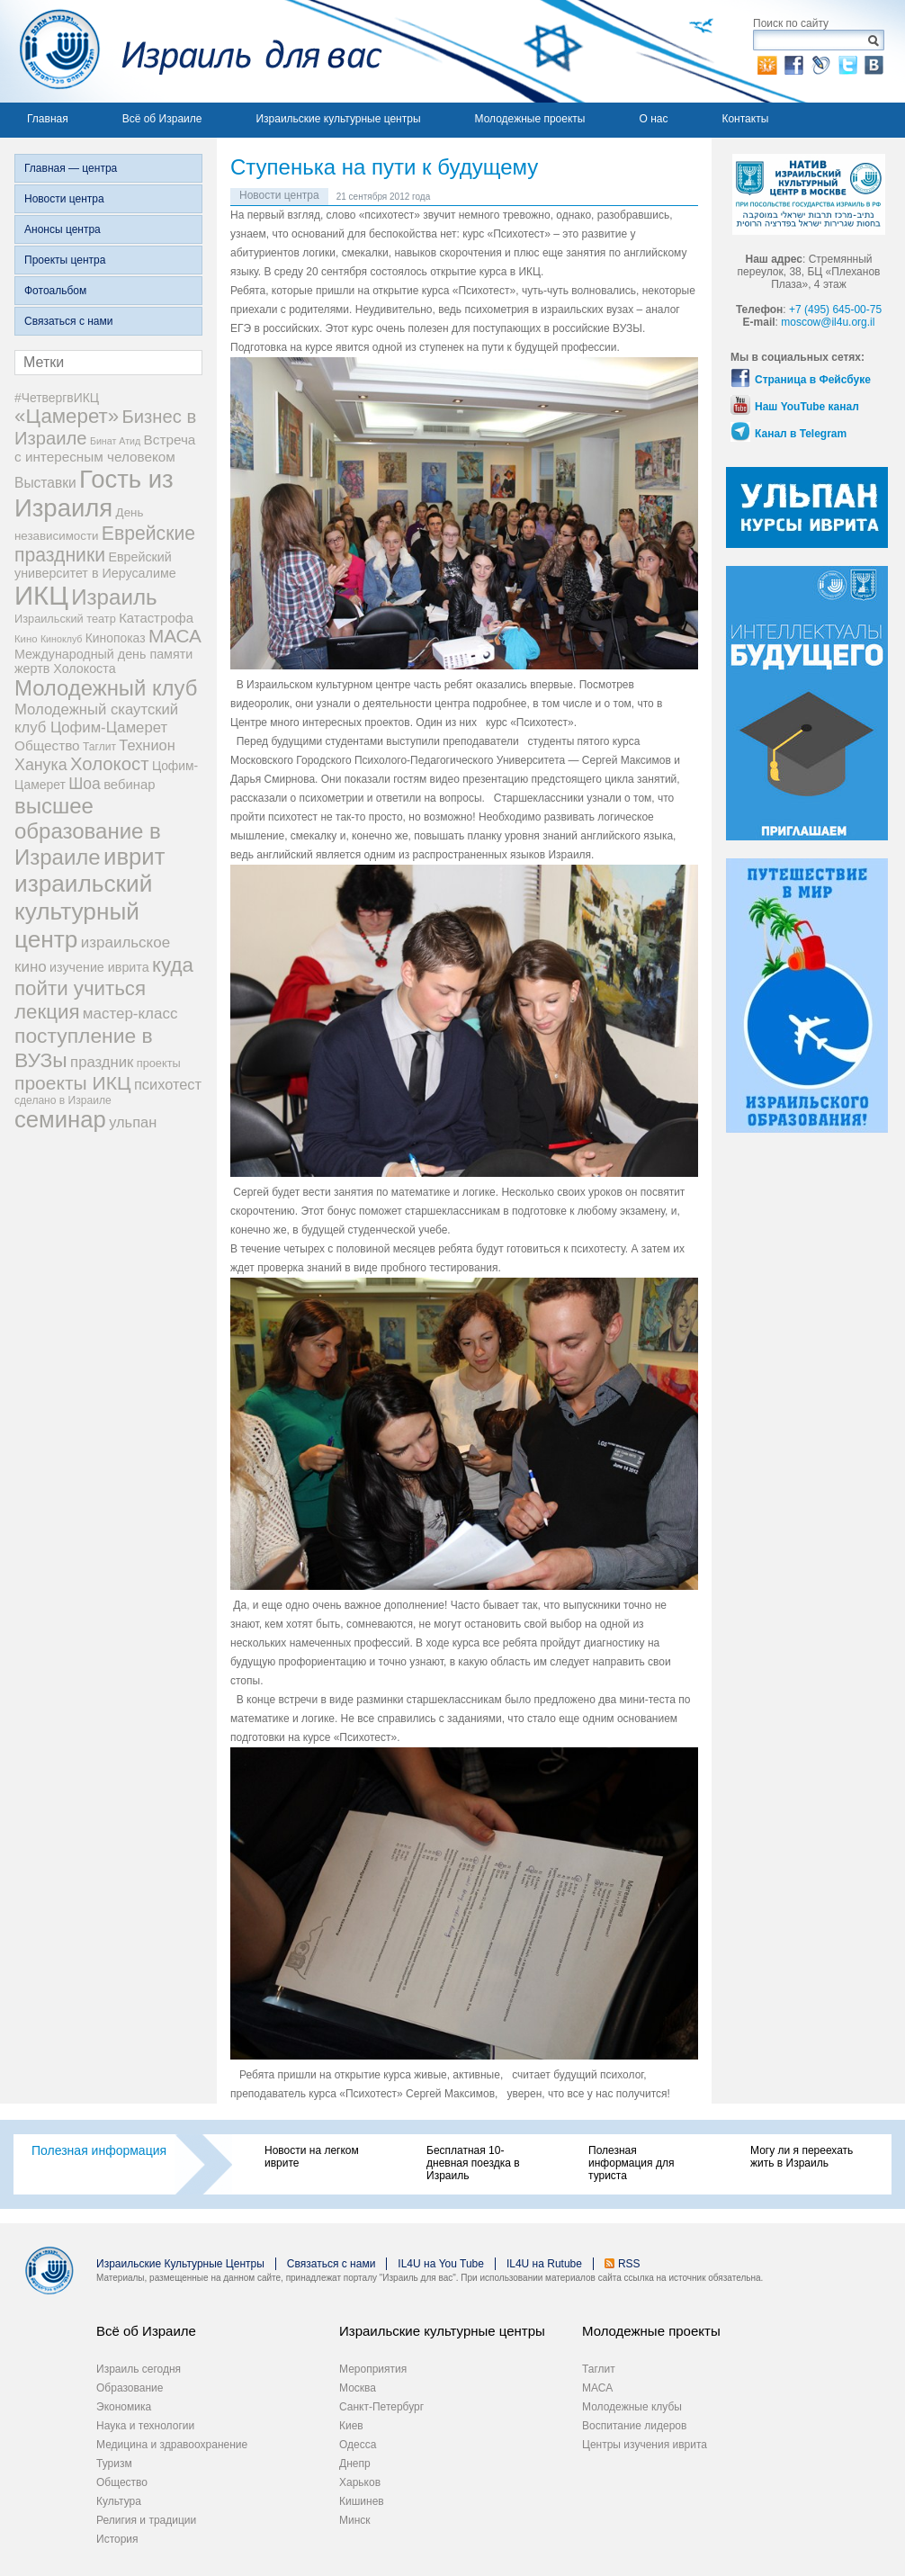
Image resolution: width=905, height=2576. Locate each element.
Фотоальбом (55, 290)
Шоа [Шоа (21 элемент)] (84, 784)
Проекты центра (64, 260)
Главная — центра (70, 168)
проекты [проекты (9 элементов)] (159, 1063)
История (117, 2539)
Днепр (355, 2463)
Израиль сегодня (138, 2369)
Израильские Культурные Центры (180, 2263)
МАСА (597, 2388)
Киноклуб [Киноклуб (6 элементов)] (61, 638)
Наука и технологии (145, 2425)
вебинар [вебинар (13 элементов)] (129, 784)
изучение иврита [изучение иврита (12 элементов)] (99, 967)
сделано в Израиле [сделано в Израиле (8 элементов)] (63, 1100)
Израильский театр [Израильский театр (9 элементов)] (65, 618)
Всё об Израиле (162, 118)
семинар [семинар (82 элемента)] (60, 1119)
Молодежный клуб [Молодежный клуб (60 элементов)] (105, 688)
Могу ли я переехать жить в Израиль (801, 2156)
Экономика (123, 2407)
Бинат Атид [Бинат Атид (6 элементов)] (115, 440)
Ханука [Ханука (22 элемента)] (40, 765)
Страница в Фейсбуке (813, 379)
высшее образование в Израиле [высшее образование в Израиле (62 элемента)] (87, 831)
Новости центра (64, 199)
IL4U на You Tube (441, 2263)
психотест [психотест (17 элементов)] (168, 1084)
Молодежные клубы (632, 2407)
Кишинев (361, 2501)
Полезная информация (98, 2150)
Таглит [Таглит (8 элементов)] (99, 746)
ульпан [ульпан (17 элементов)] (133, 1122)
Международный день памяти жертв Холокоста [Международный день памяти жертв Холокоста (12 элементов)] (103, 661)
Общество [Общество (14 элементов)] (47, 745)
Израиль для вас (191, 51)
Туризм (114, 2463)
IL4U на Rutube (544, 2263)
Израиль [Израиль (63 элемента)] (114, 597)
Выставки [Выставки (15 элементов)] (45, 482)
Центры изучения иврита (644, 2444)
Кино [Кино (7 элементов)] (26, 638)
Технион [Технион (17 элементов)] (147, 745)
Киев (351, 2425)
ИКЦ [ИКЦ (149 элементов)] (41, 595)
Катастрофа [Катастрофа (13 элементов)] (156, 618)
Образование (129, 2388)
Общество (122, 2482)
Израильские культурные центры (337, 118)
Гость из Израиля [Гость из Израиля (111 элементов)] (94, 493)
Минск (355, 2520)
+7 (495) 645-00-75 (835, 309)
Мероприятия (373, 2369)
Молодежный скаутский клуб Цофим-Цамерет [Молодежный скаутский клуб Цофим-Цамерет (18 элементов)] (96, 718)
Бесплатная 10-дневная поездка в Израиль (473, 2163)
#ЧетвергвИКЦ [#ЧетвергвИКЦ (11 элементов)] (56, 397)
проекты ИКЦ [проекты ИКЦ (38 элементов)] (72, 1083)
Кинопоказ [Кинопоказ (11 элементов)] (115, 638)
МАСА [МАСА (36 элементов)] (175, 635)
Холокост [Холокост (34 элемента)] (109, 764)
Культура (118, 2501)
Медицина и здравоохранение (171, 2444)
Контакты (744, 118)
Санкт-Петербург (381, 2407)
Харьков (360, 2482)
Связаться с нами (68, 321)
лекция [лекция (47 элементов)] (46, 1012)
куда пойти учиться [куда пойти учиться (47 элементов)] (103, 977)
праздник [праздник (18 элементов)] (101, 1062)
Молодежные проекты (530, 118)
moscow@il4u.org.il (827, 322)
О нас (653, 118)
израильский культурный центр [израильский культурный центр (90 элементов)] (83, 911)
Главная (47, 118)
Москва (357, 2388)
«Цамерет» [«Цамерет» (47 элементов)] (66, 416)
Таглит (598, 2369)
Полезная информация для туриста (631, 2163)
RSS (629, 2263)
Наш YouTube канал (807, 406)
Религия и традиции (146, 2520)
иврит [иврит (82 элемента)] (134, 856)
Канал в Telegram (801, 433)
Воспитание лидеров (634, 2425)
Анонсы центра (62, 229)
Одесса (357, 2444)
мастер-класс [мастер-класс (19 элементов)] (130, 1013)
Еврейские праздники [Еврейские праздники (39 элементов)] (104, 544)
